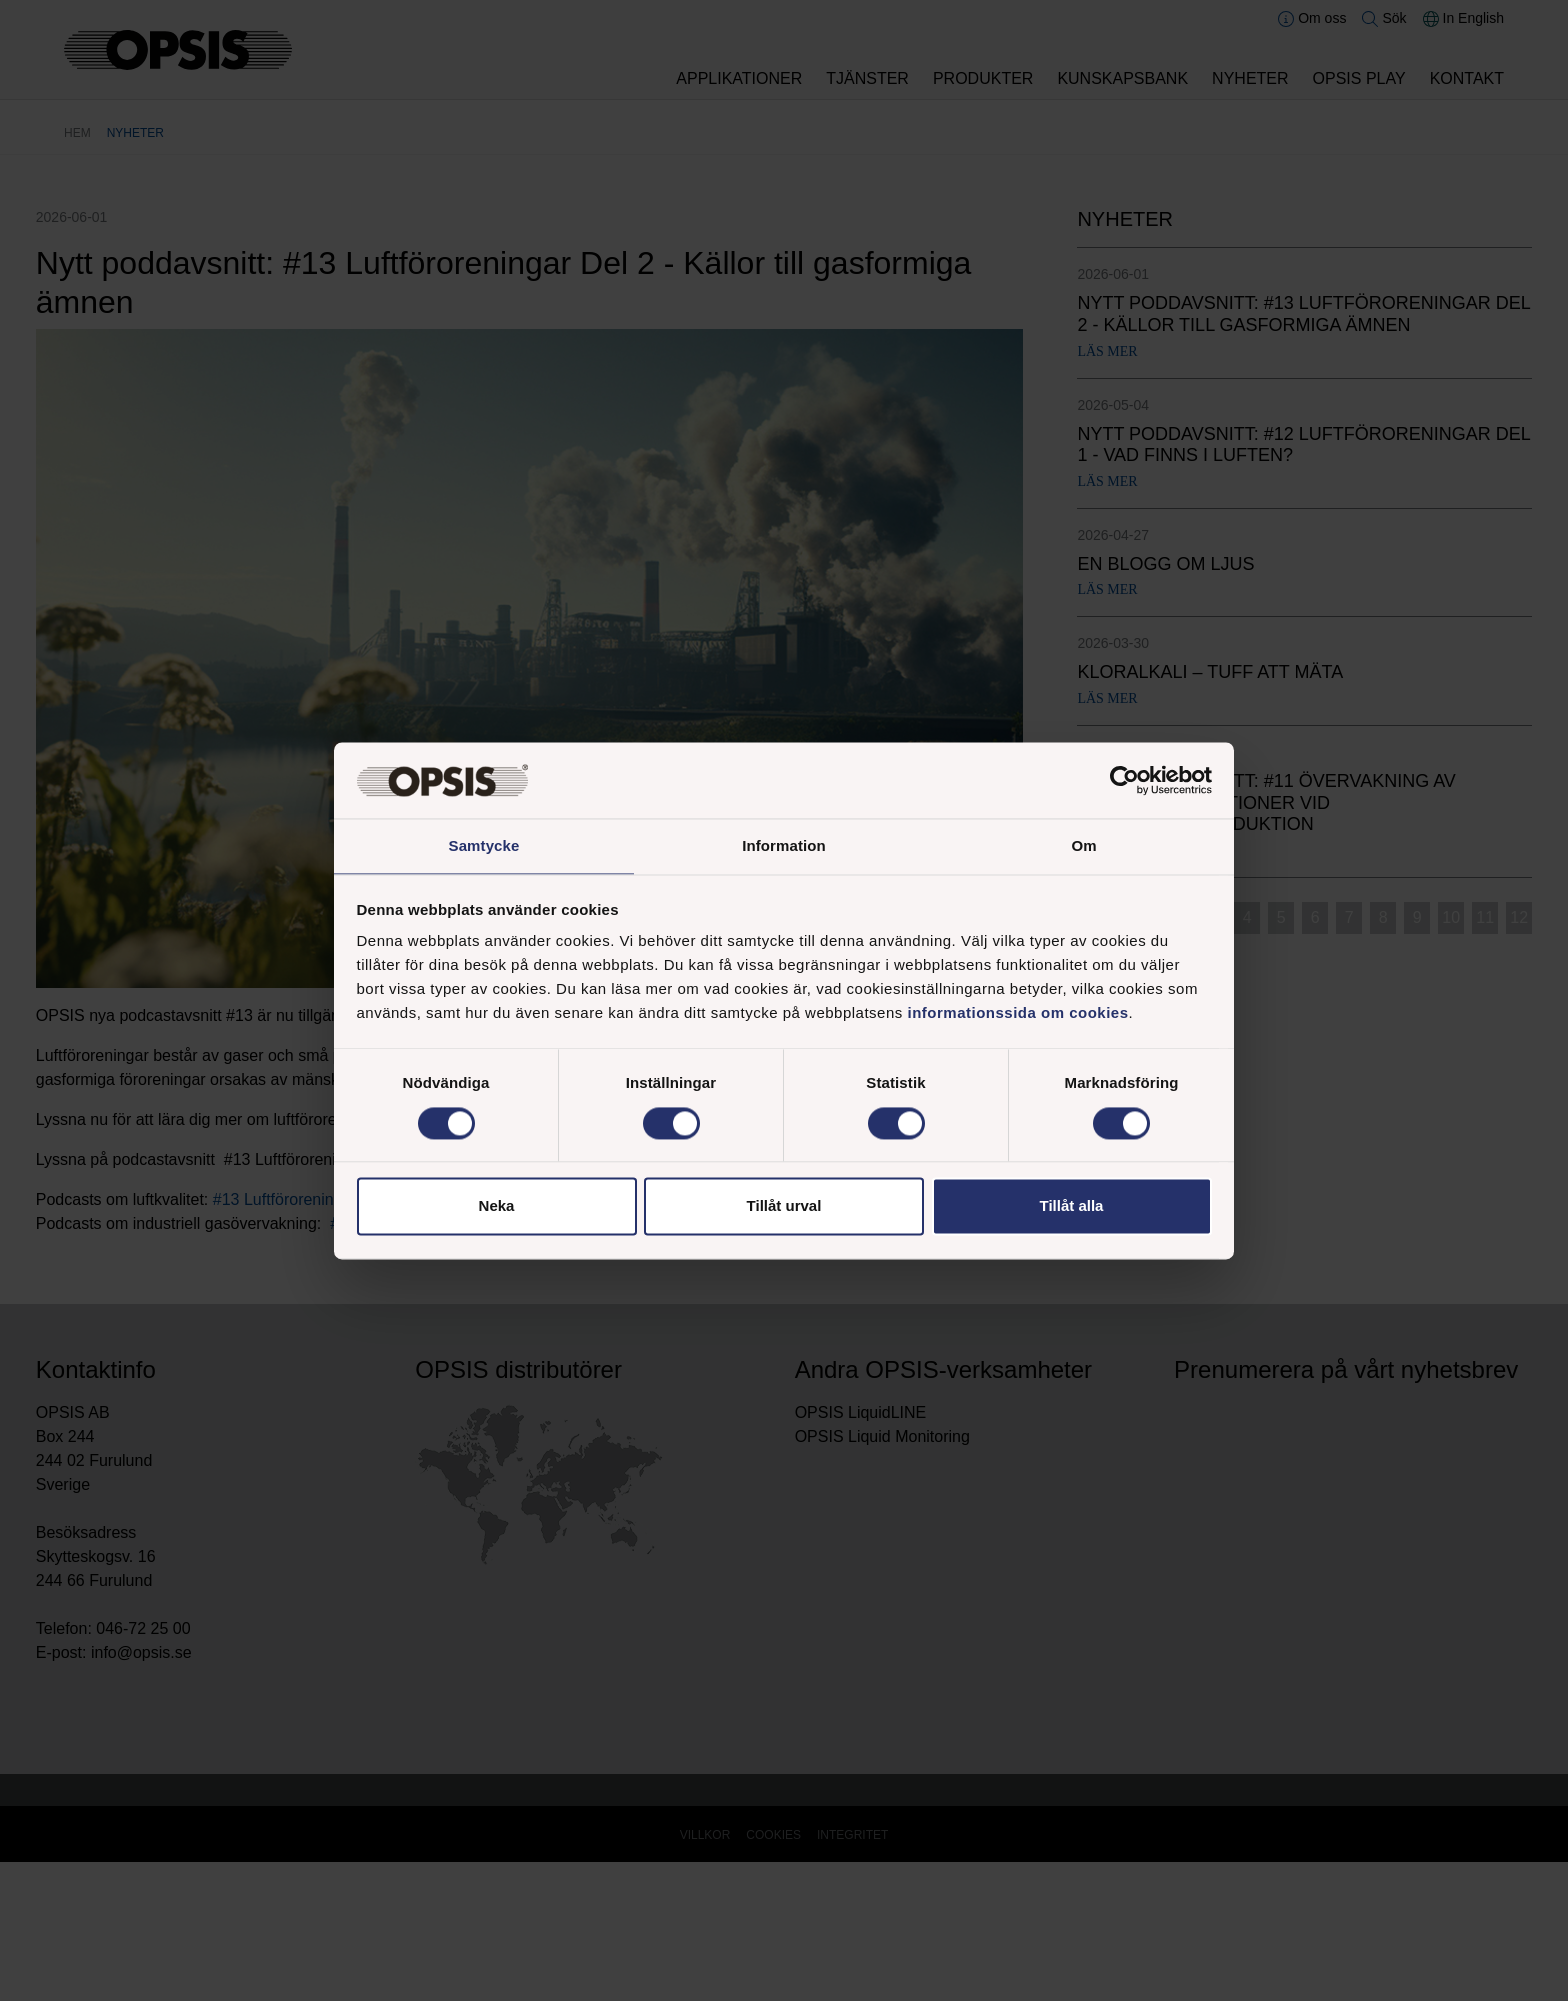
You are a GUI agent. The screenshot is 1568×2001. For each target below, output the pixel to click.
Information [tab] (784, 845)
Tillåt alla (1072, 1207)
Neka (497, 1207)
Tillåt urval (784, 1207)
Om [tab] (1083, 845)
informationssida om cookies (1017, 1014)
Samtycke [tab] (484, 845)
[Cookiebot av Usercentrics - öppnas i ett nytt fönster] (1124, 779)
